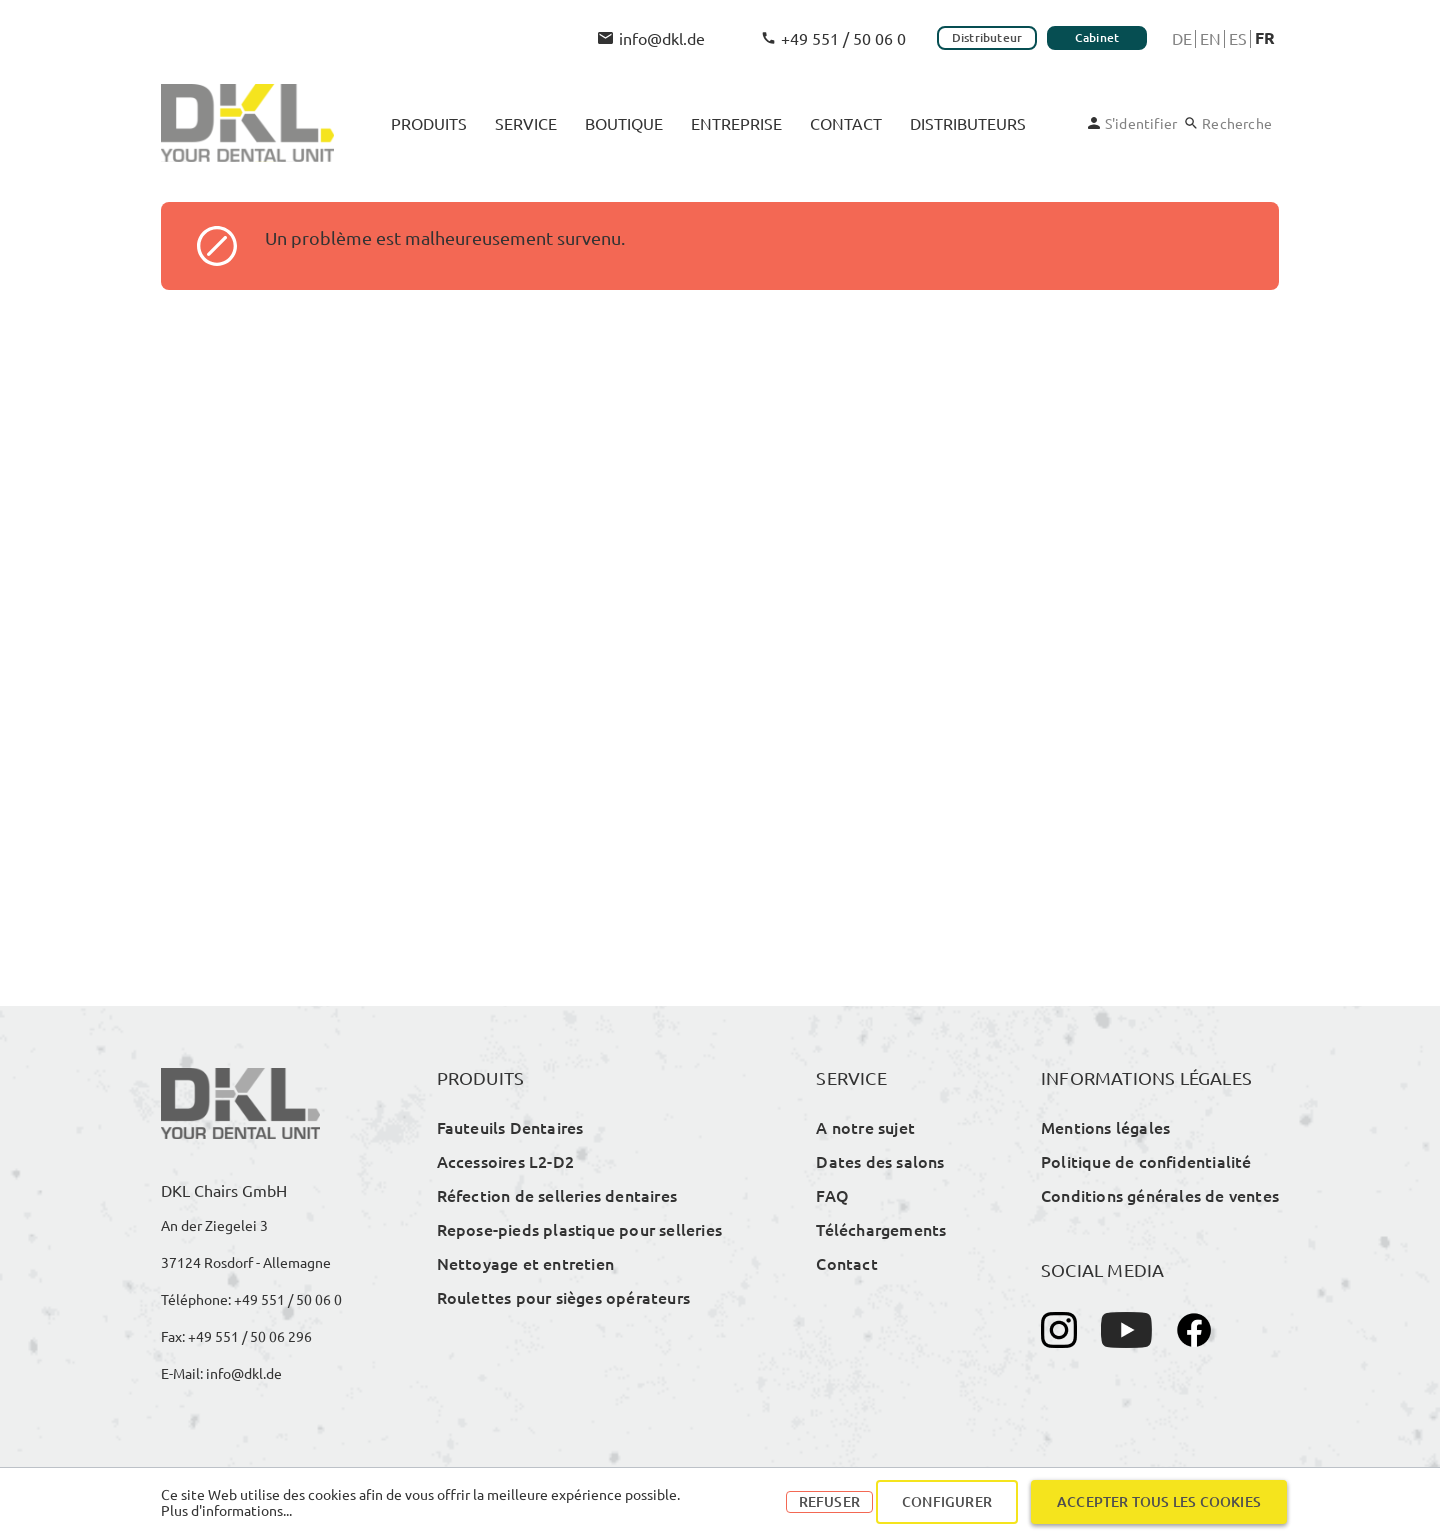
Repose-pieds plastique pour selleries (579, 1229)
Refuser (829, 1501)
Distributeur (987, 37)
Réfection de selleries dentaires (557, 1195)
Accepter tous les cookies (1159, 1501)
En (1210, 38)
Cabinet (1097, 37)
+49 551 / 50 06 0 (834, 38)
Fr (1265, 38)
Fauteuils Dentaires (510, 1127)
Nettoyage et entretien (525, 1263)
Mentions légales (1105, 1127)
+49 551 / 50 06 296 (250, 1336)
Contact (846, 1263)
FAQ (832, 1195)
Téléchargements (881, 1229)
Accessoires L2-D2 (505, 1161)
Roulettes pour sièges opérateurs (563, 1297)
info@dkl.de (651, 38)
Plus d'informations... (226, 1510)
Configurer (947, 1501)
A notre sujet (865, 1127)
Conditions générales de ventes (1160, 1195)
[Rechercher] (1228, 123)
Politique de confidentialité (1146, 1161)
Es (1238, 38)
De (1182, 38)
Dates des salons (880, 1161)
